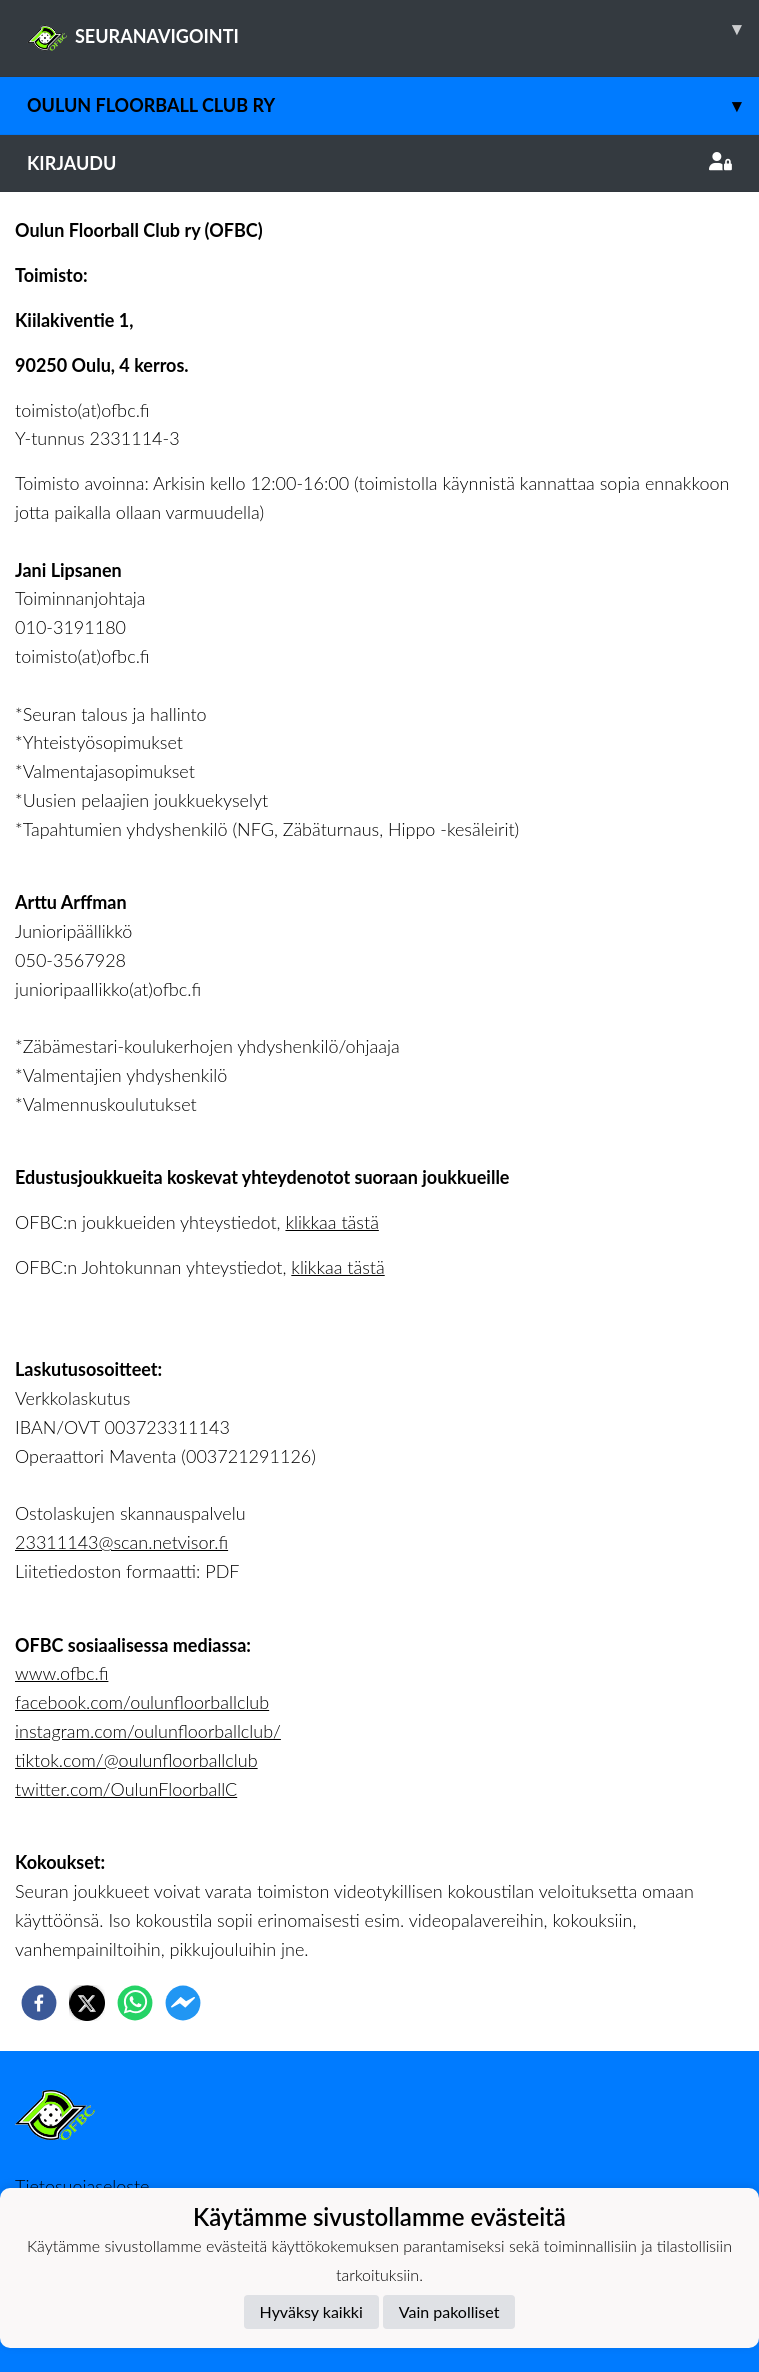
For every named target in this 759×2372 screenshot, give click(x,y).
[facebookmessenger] (183, 2003)
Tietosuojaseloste (82, 2186)
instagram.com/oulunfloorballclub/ (148, 1731)
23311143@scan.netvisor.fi (121, 1542)
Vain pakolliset (449, 2311)
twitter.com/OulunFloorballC (126, 1789)
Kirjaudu (379, 163)
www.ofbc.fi (61, 1673)
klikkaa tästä (331, 1222)
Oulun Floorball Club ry (393, 105)
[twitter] (87, 2003)
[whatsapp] (135, 2003)
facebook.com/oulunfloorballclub (142, 1702)
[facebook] (39, 2003)
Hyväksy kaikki (311, 2311)
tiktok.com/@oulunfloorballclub (136, 1760)
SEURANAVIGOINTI (393, 29)
